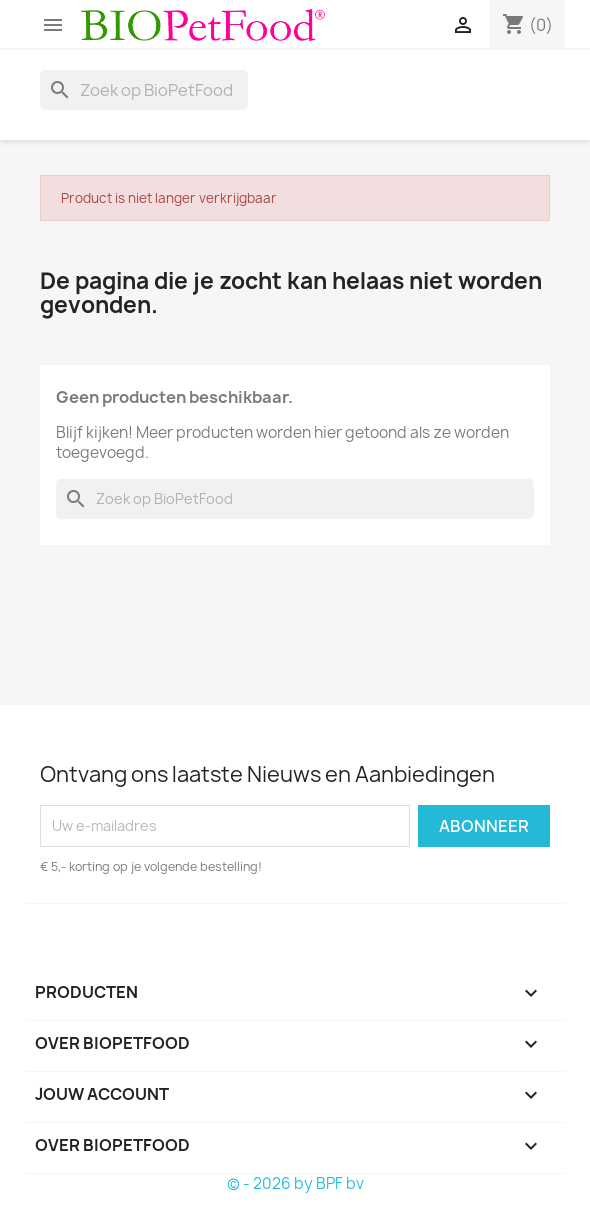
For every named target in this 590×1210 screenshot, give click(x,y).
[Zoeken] (144, 90)
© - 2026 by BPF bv (295, 1183)
